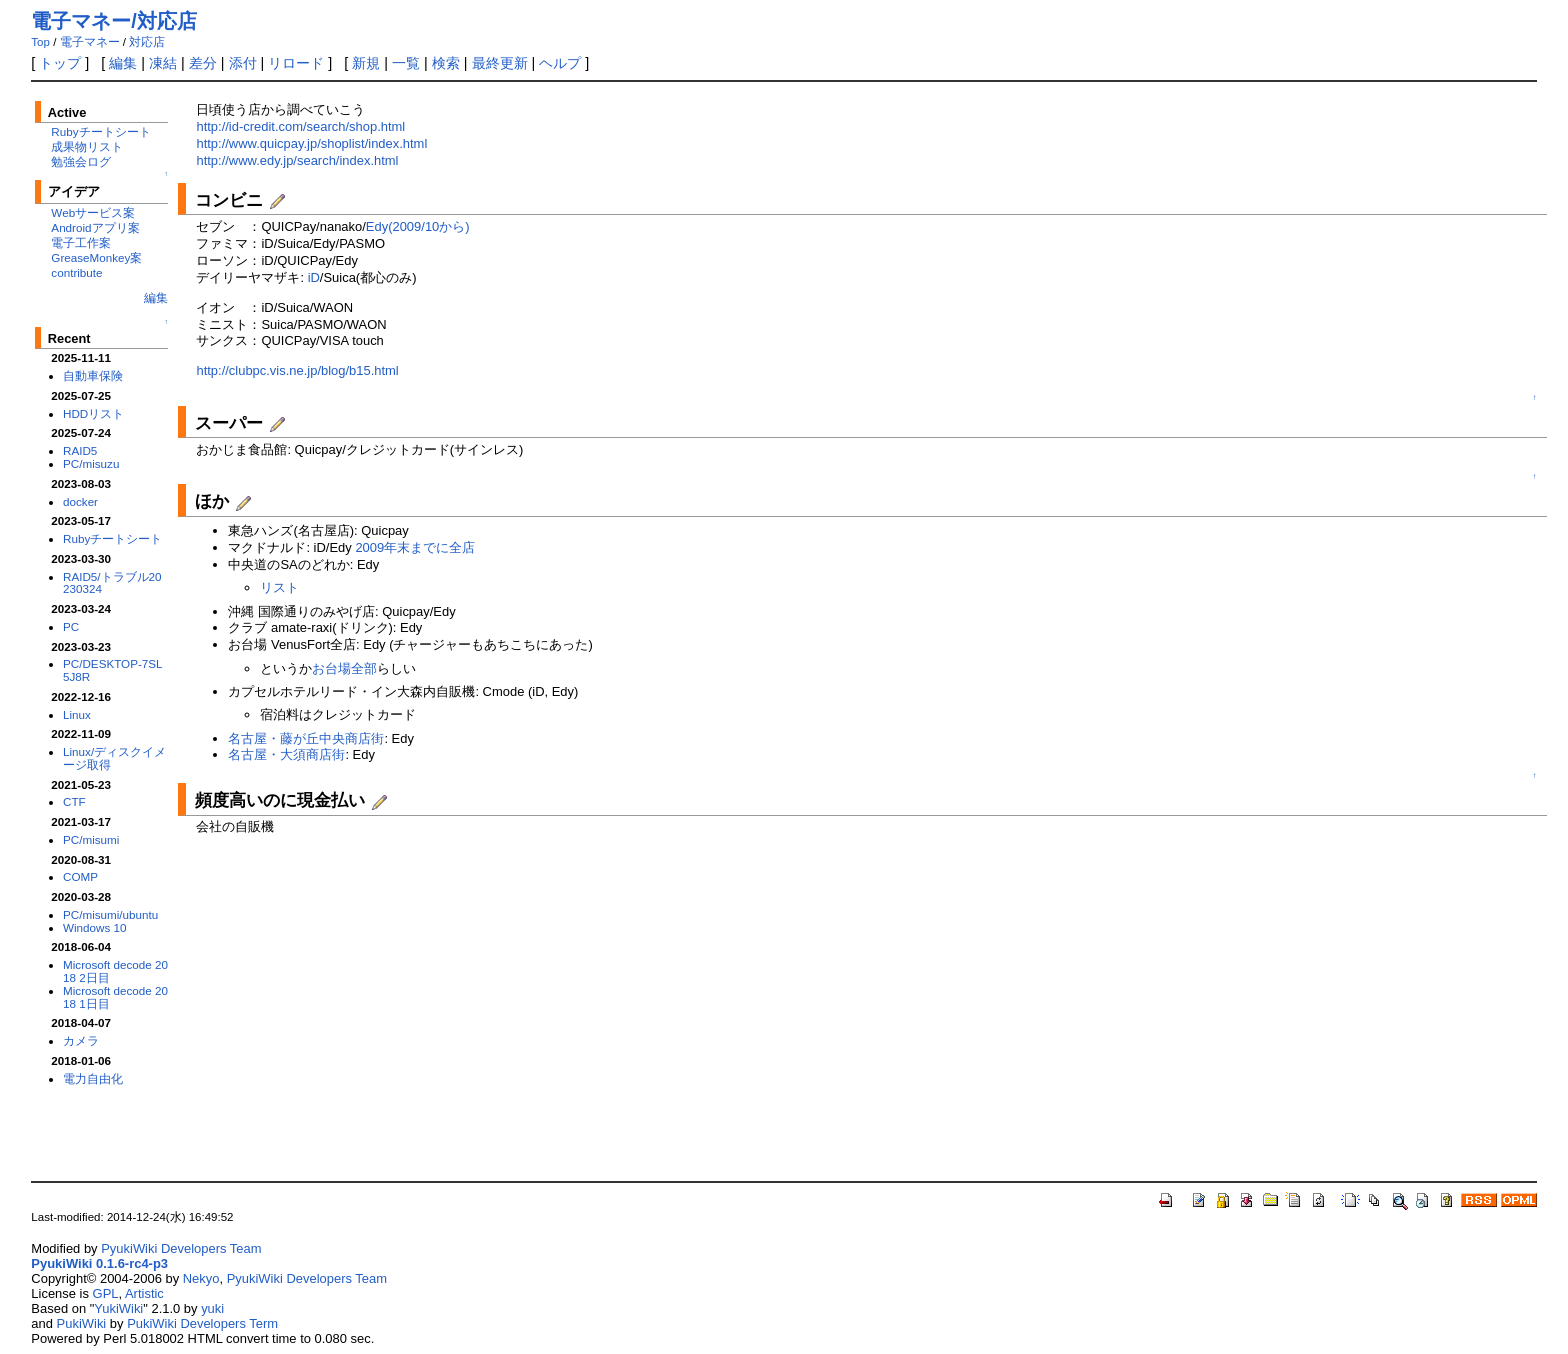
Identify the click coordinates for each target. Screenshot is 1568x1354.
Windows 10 (95, 927)
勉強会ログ (81, 161)
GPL (106, 1293)
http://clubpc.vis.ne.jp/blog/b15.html (297, 370)
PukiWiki (82, 1323)
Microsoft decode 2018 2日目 (115, 971)
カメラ (81, 1040)
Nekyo (201, 1278)
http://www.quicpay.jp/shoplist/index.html (311, 143)
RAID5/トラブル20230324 (112, 583)
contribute (76, 272)
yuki (212, 1308)
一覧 (406, 63)
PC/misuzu (91, 463)
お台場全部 (344, 668)
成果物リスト (87, 146)
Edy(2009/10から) (418, 226)
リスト (279, 587)
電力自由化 (93, 1078)
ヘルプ (560, 63)
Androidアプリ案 (95, 227)
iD (314, 277)
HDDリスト (93, 413)
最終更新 (500, 63)
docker (80, 501)
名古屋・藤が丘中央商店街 (306, 738)
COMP (80, 876)
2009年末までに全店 (415, 547)
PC (71, 626)
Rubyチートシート (100, 131)
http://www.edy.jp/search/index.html (297, 160)
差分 (203, 63)
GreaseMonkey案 (96, 257)
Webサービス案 (93, 212)
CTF (74, 801)
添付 (243, 63)
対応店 (147, 42)
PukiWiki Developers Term (202, 1323)
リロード (296, 63)
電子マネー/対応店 (114, 21)
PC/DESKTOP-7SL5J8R (113, 670)
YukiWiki (118, 1308)
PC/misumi (91, 839)
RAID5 (80, 450)
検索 (446, 63)
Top (40, 42)
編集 (123, 63)
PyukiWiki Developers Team (181, 1248)
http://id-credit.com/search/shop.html (300, 126)
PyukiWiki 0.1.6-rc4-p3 (99, 1263)
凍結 (163, 63)
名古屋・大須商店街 (286, 754)
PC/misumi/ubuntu (110, 914)
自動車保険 (93, 375)
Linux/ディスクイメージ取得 (114, 758)
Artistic (144, 1293)
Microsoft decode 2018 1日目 (115, 997)
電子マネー (90, 42)
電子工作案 (81, 242)
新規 (366, 63)
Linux (77, 714)
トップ (60, 63)
